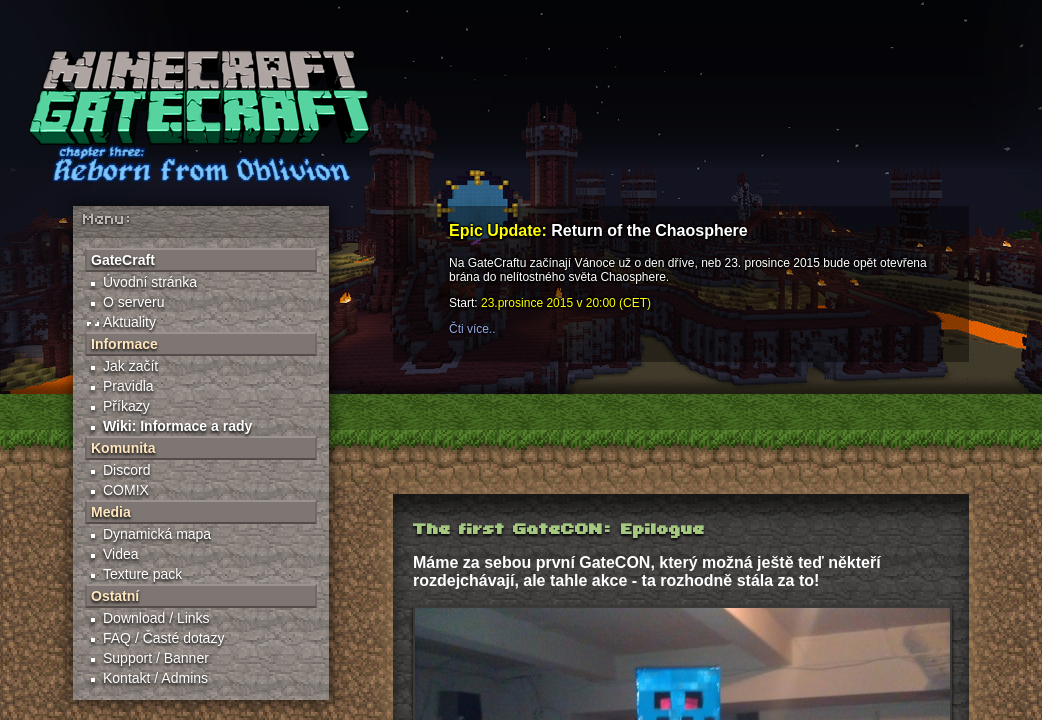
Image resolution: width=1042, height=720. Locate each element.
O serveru (133, 302)
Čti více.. (472, 329)
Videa (121, 554)
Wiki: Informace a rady (177, 426)
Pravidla (128, 386)
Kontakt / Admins (155, 678)
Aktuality (129, 322)
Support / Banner (156, 658)
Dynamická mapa (157, 534)
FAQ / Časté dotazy (163, 638)
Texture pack (142, 574)
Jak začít (130, 366)
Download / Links (156, 618)
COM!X (126, 490)
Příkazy (126, 406)
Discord (126, 470)
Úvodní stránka (150, 282)
